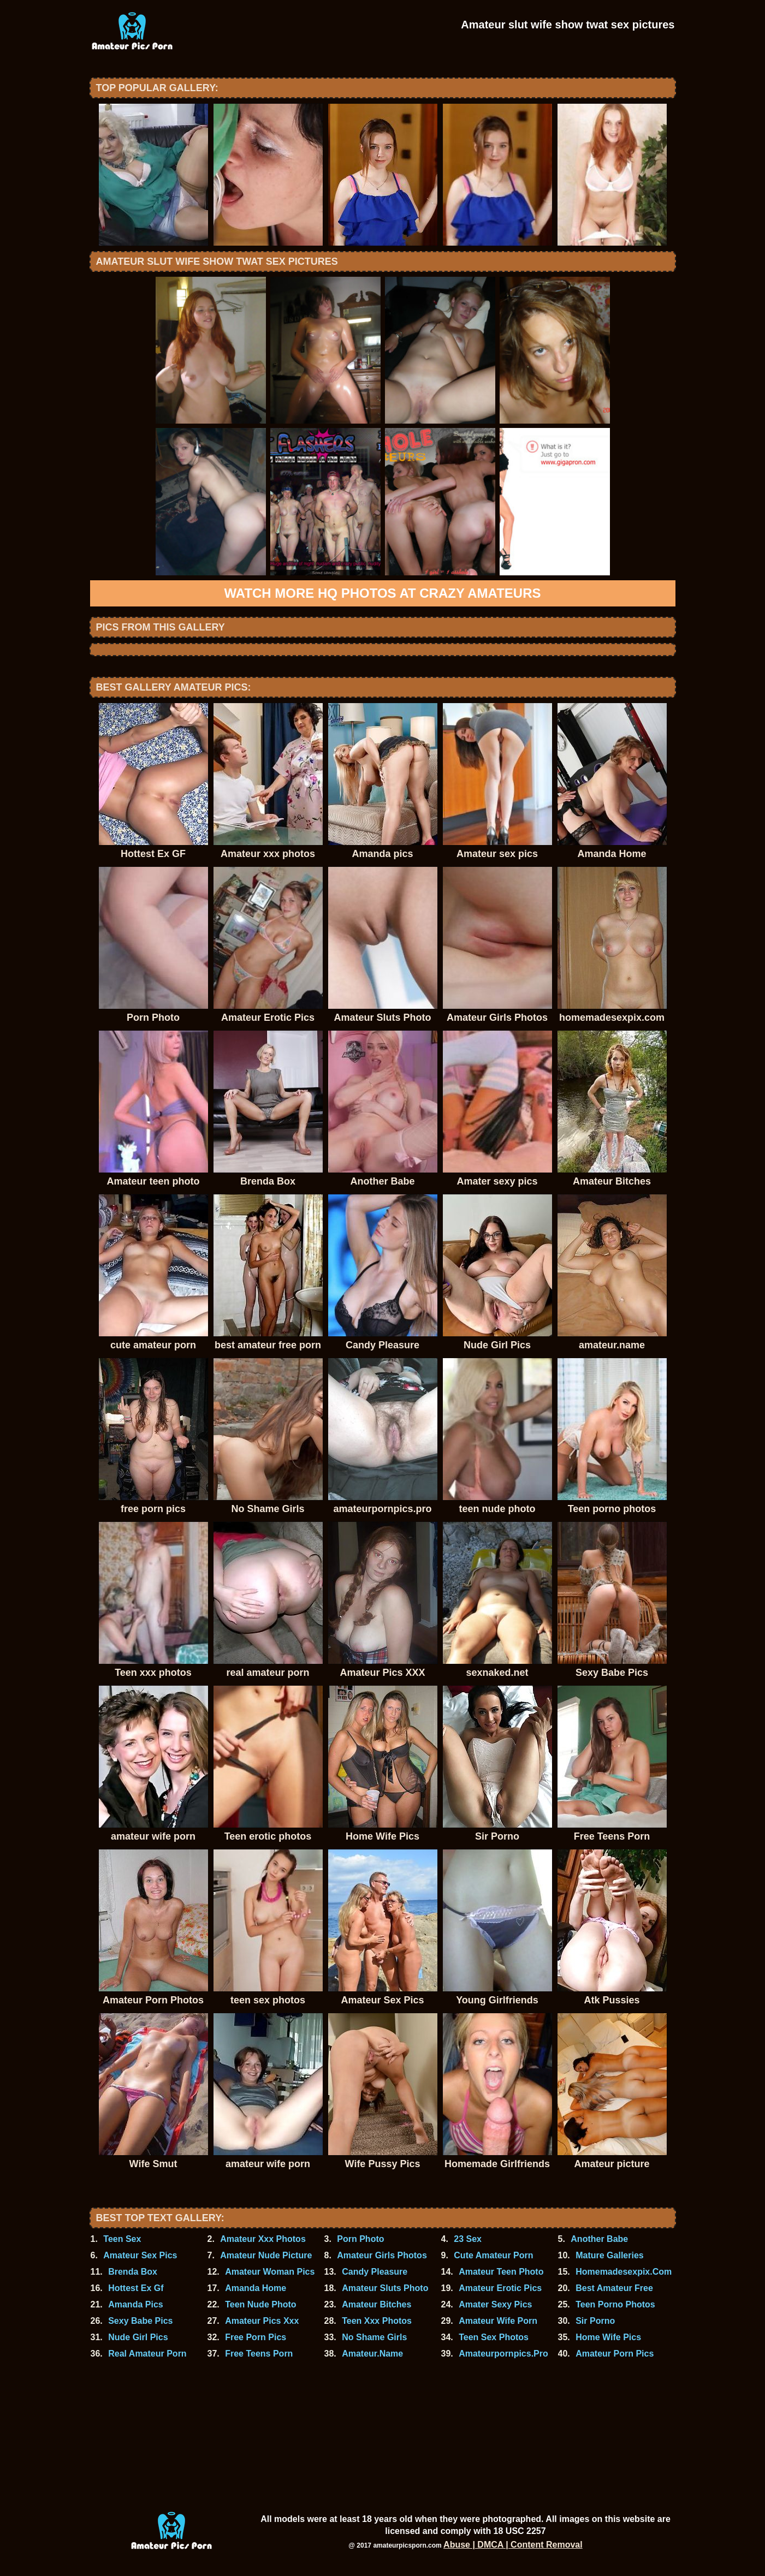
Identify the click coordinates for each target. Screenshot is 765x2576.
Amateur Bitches (376, 2304)
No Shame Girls (374, 2337)
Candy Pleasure (374, 2271)
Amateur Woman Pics (270, 2271)
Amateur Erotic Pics (500, 2288)
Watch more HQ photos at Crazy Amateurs (382, 593)
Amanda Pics (135, 2304)
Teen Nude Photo (260, 2304)
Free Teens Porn (259, 2353)
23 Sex (468, 2239)
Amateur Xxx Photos (262, 2239)
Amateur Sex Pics (140, 2255)
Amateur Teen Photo (501, 2271)
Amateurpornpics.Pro (503, 2353)
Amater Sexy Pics (495, 2304)
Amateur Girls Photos (381, 2255)
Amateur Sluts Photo (385, 2288)
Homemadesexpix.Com (624, 2271)
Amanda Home (255, 2288)
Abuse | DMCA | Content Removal (513, 2544)
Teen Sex (122, 2239)
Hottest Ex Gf (135, 2288)
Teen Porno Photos (615, 2304)
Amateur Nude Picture (266, 2255)
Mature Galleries (610, 2255)
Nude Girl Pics (138, 2337)
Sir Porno (595, 2320)
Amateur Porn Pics (615, 2353)
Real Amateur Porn (147, 2353)
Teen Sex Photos (494, 2337)
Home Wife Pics (608, 2337)
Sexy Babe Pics (140, 2320)
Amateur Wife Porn (498, 2320)
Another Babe (599, 2239)
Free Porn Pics (255, 2337)
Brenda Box (132, 2271)
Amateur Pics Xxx (262, 2320)
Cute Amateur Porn (493, 2255)
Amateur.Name (372, 2353)
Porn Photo (360, 2239)
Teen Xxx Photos (377, 2320)
